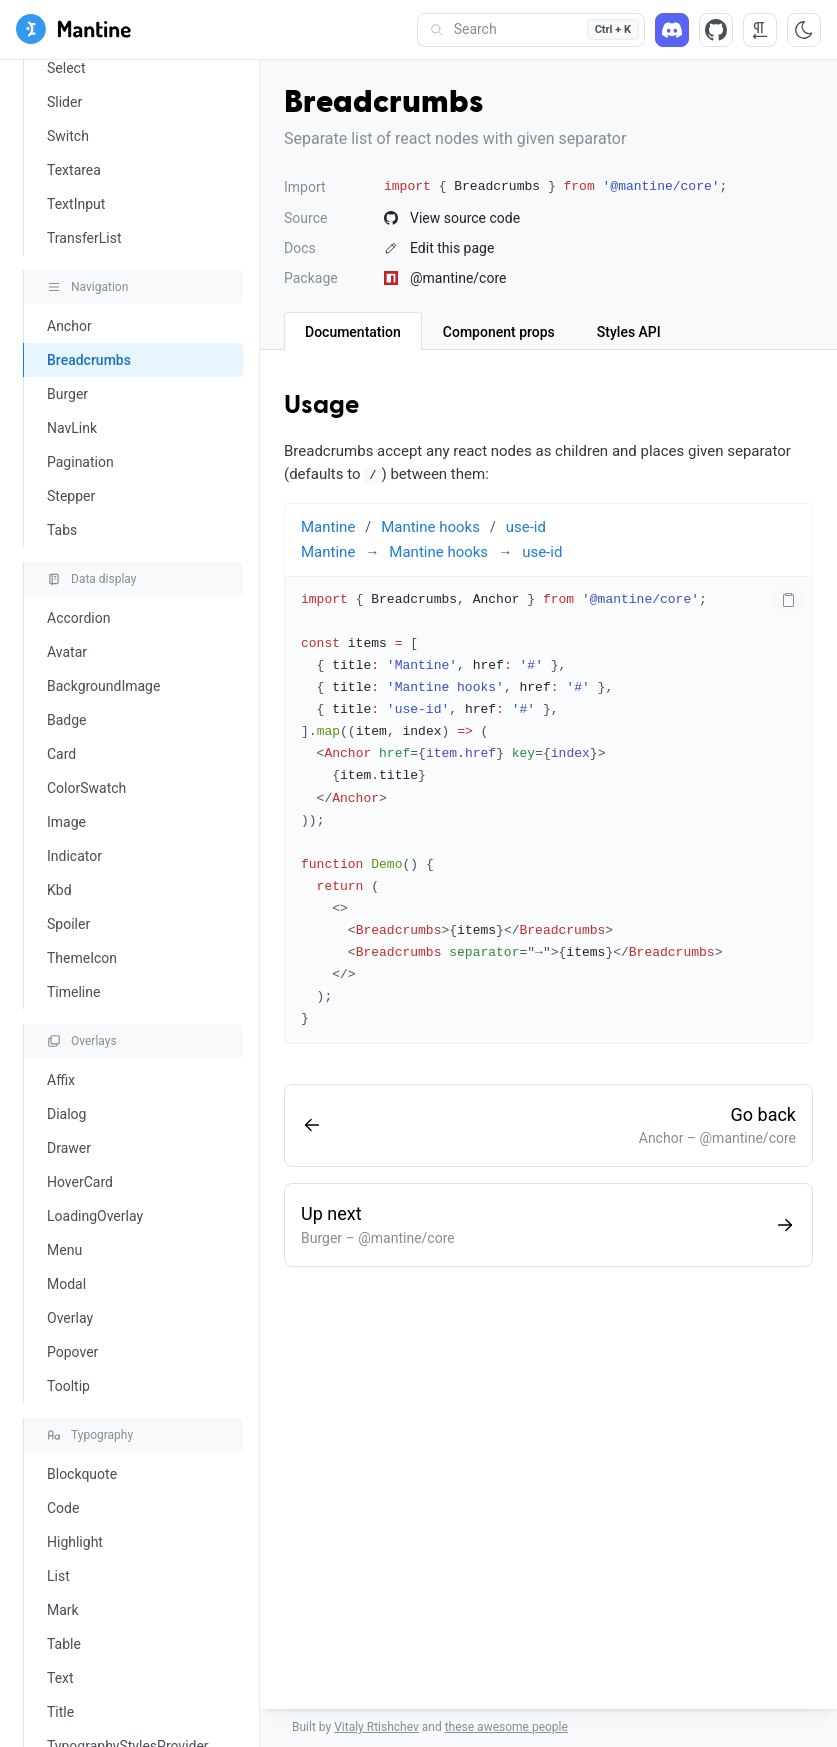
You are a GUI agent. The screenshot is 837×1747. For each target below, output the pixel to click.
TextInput (76, 204)
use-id (526, 527)
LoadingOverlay (95, 1216)
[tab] (353, 331)
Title (60, 1712)
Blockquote (82, 1474)
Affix (61, 1080)
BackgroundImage (103, 686)
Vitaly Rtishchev (376, 1727)
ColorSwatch (86, 788)
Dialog (66, 1114)
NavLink (72, 428)
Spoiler (68, 924)
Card (61, 754)
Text (60, 1678)
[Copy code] (788, 601)
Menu (64, 1250)
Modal (66, 1284)
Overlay (70, 1318)
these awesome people (506, 1727)
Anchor (69, 326)
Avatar (67, 652)
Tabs (62, 530)
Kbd (59, 890)
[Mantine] (73, 32)
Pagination (80, 462)
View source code (452, 218)
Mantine (328, 527)
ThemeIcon (82, 958)
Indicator (74, 856)
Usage (321, 406)
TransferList (84, 238)
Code (63, 1508)
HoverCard (80, 1182)
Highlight (75, 1542)
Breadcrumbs (89, 360)
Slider (64, 102)
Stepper (71, 496)
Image (66, 822)
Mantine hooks (430, 527)
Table (64, 1644)
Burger (67, 394)
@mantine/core (445, 278)
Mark (63, 1610)
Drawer (69, 1148)
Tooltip (68, 1386)
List (58, 1576)
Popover (72, 1352)
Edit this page (439, 248)
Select (66, 68)
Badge (67, 720)
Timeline (73, 992)
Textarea (74, 170)
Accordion (78, 618)
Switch (68, 136)
